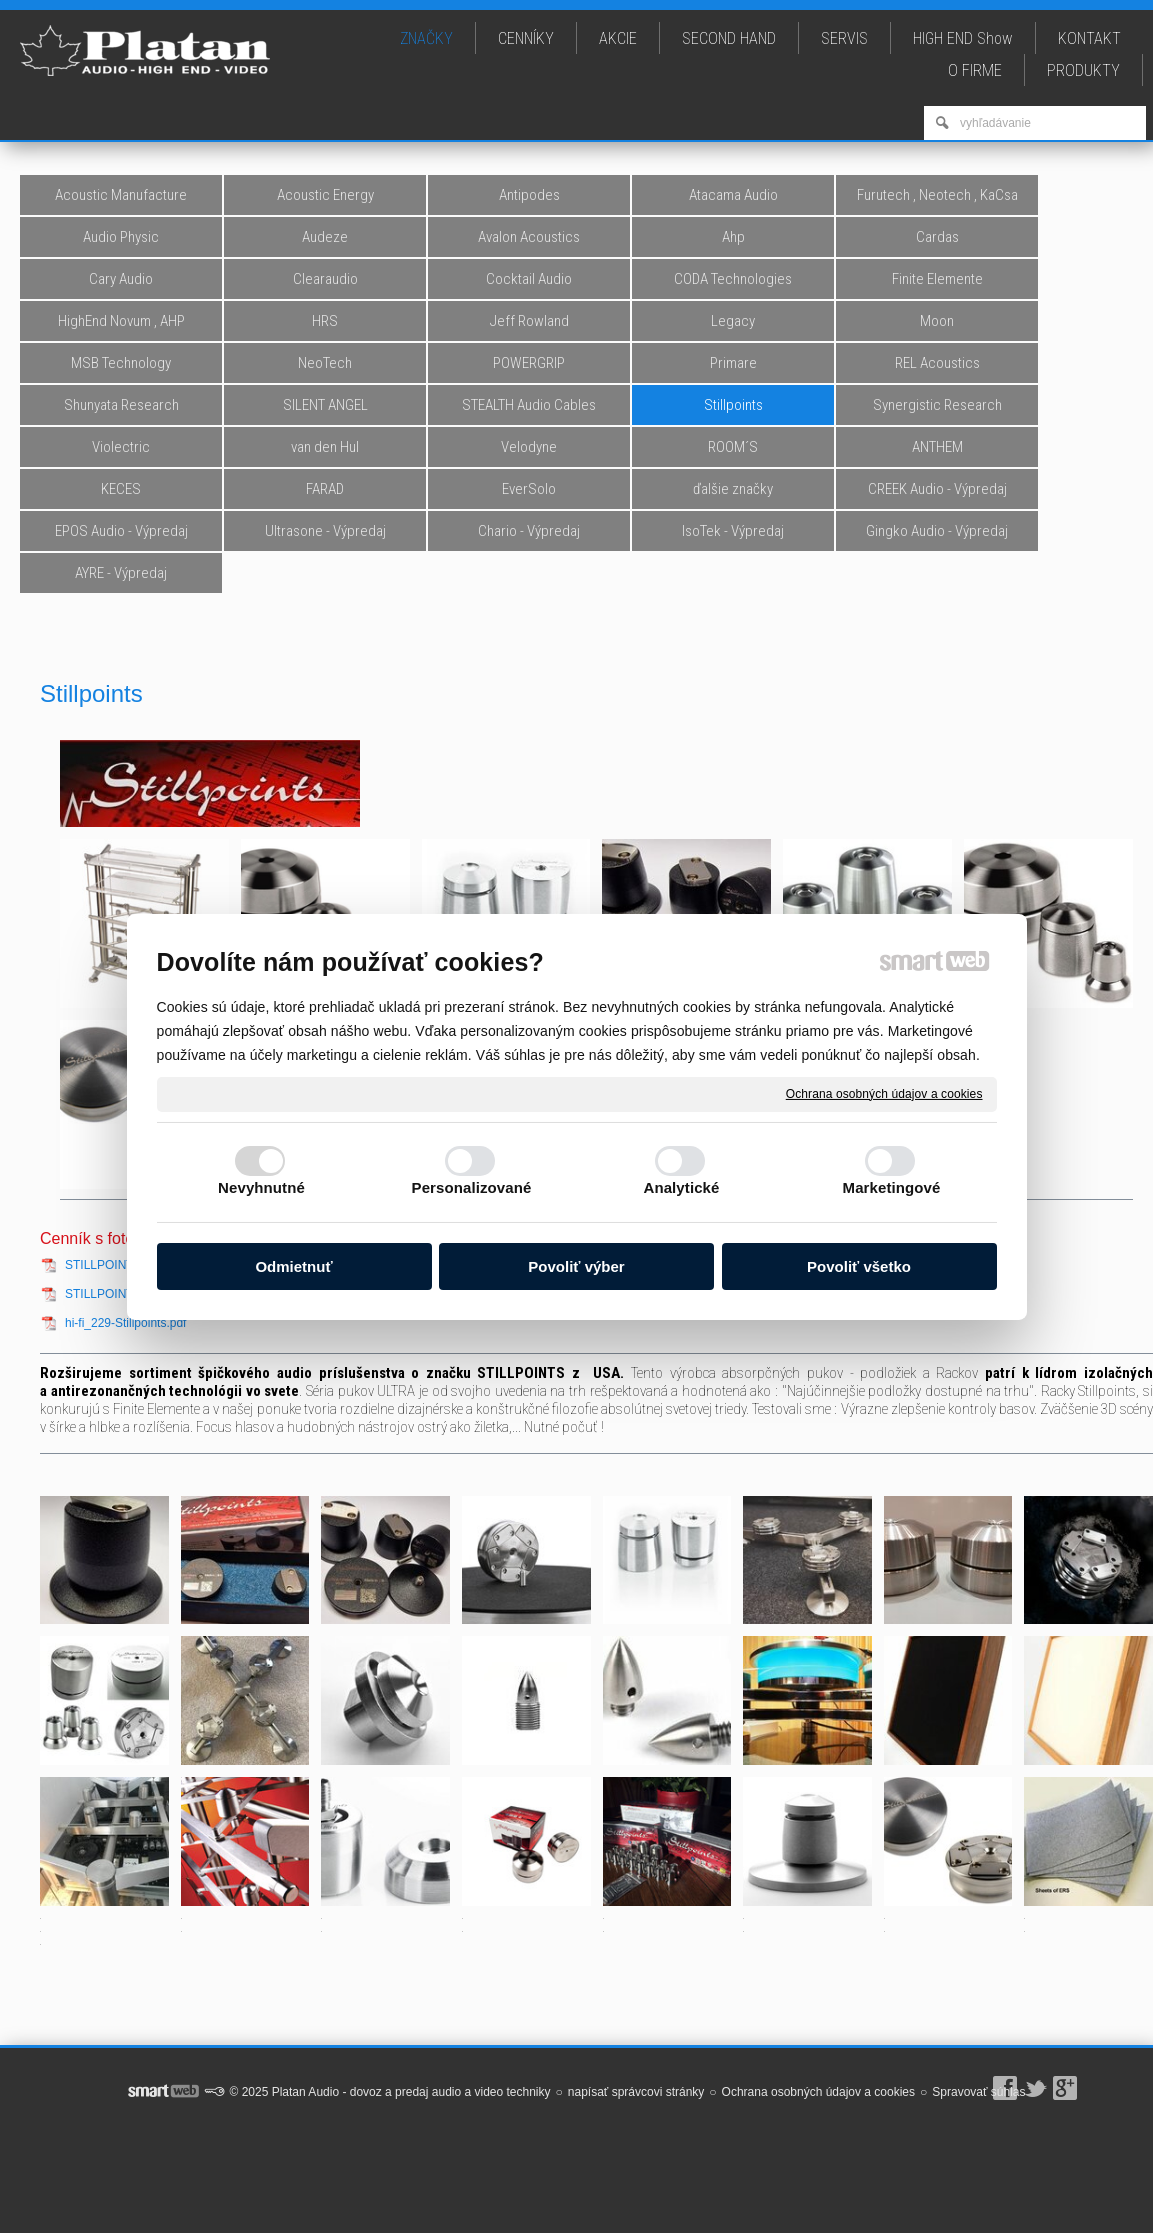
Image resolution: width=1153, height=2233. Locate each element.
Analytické (681, 1187)
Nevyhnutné (261, 1187)
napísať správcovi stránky (636, 2092)
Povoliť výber (576, 1266)
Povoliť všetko (859, 1266)
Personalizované (472, 1187)
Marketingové (892, 1187)
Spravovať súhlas (978, 2092)
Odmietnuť (293, 1266)
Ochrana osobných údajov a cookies (884, 1093)
